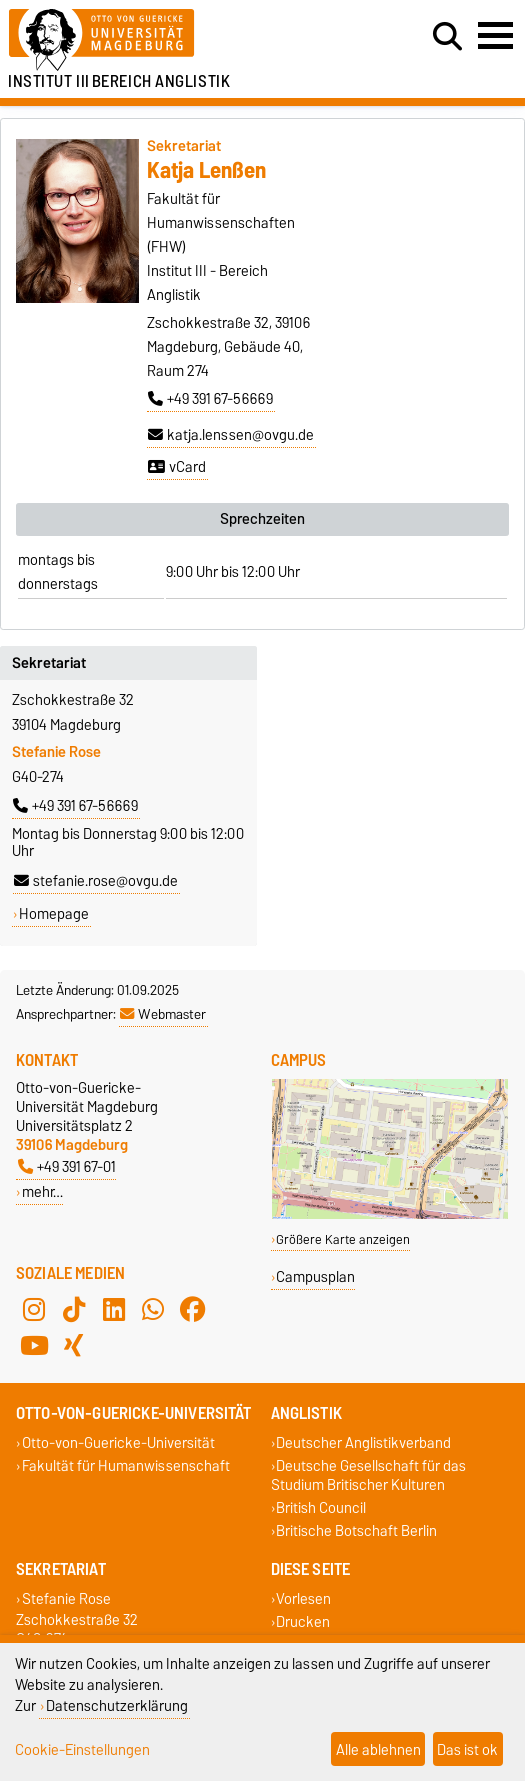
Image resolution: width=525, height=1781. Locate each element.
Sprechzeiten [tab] (262, 519)
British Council (321, 1508)
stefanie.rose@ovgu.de (96, 881)
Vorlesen (303, 1598)
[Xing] (74, 1345)
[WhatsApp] (153, 1309)
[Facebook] (193, 1309)
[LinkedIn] (114, 1309)
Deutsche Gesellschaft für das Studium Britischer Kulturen (369, 1475)
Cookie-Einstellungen (82, 1749)
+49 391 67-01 (67, 1166)
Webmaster (163, 1014)
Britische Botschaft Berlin (356, 1531)
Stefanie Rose (66, 1598)
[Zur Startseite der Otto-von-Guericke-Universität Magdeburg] (160, 40)
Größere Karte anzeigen (343, 1239)
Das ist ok (467, 1749)
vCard (177, 467)
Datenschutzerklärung (117, 1705)
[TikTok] (74, 1309)
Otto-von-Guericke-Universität (118, 1442)
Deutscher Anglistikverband (363, 1442)
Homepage (54, 914)
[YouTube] (34, 1345)
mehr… (42, 1191)
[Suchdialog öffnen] (447, 37)
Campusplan (315, 1276)
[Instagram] (34, 1309)
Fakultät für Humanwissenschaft (126, 1465)
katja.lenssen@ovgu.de (231, 435)
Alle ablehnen (378, 1749)
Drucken (303, 1621)
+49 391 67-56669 (210, 399)
